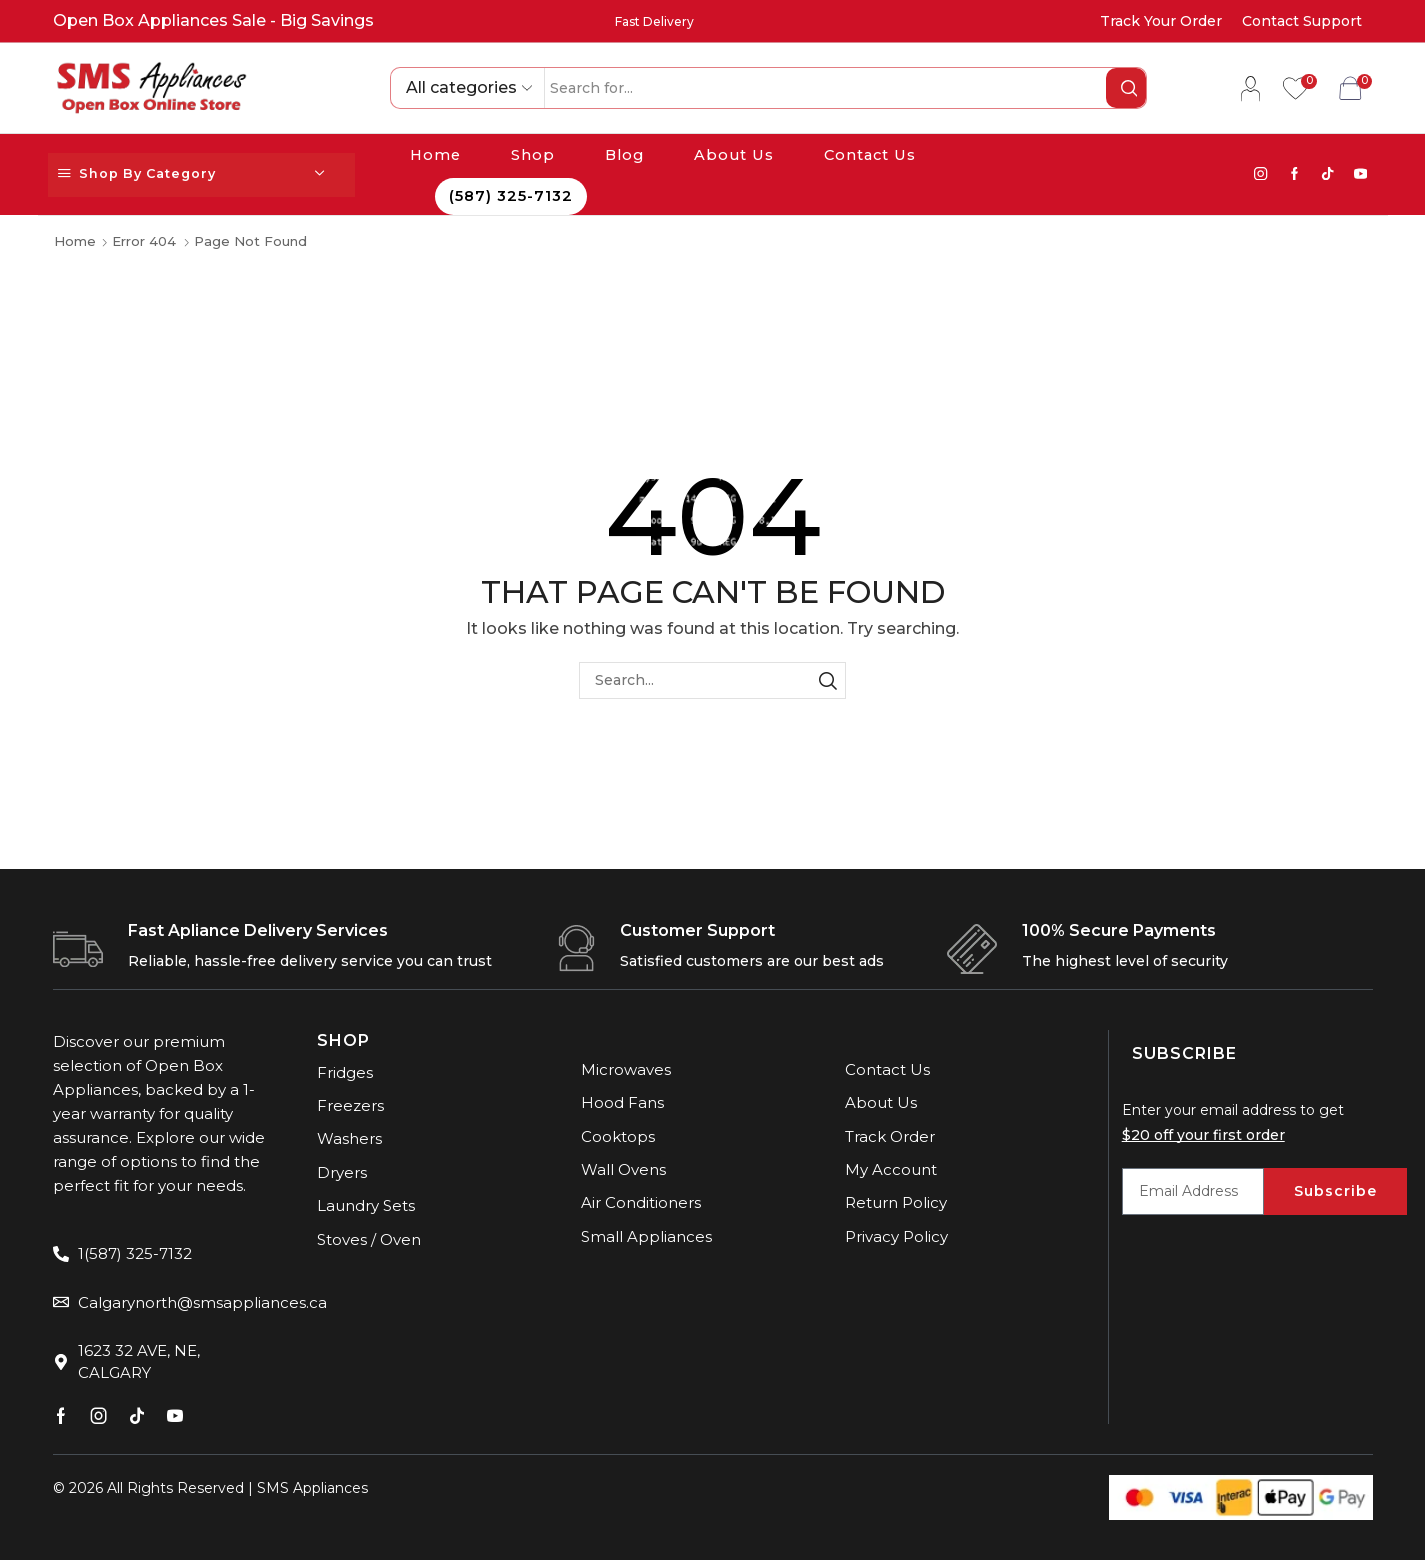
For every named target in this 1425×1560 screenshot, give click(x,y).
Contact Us (870, 155)
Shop (533, 155)
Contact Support (1302, 21)
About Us (734, 155)
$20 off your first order (1203, 1135)
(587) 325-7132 (511, 196)
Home (435, 155)
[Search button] (1126, 88)
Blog (624, 155)
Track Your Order (1161, 21)
